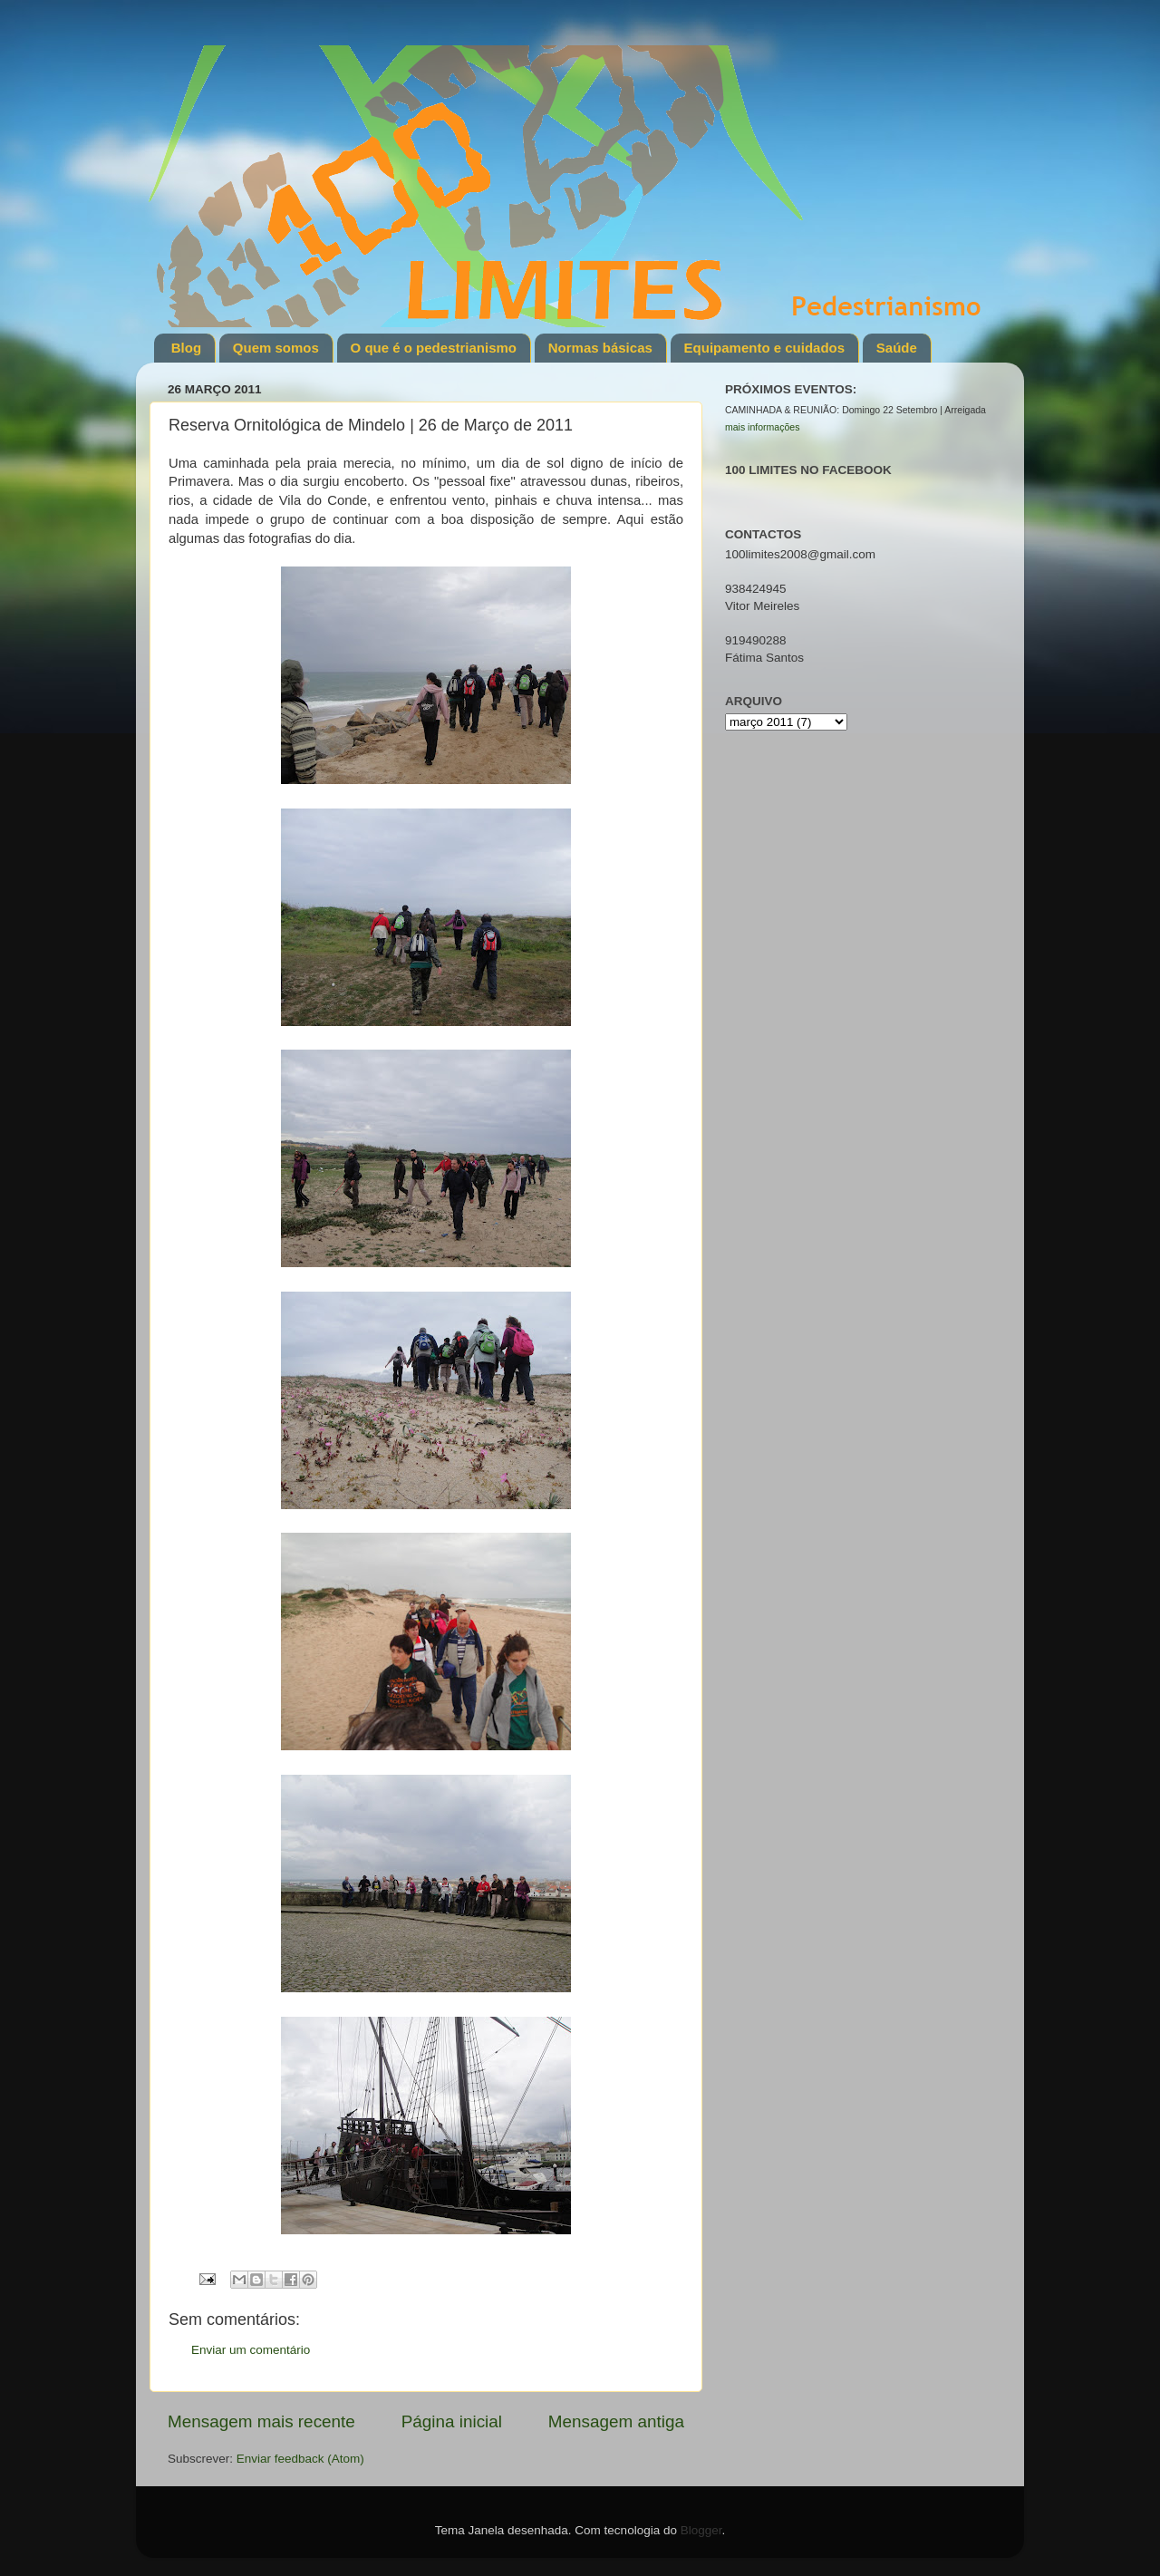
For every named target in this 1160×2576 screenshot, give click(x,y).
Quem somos (276, 347)
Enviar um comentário (250, 2350)
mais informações (762, 426)
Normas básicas (600, 347)
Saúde (896, 347)
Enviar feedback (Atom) (300, 2458)
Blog (186, 347)
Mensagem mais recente (261, 2421)
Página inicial (451, 2421)
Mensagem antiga (616, 2421)
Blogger (701, 2530)
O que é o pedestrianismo (434, 347)
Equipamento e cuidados (765, 347)
